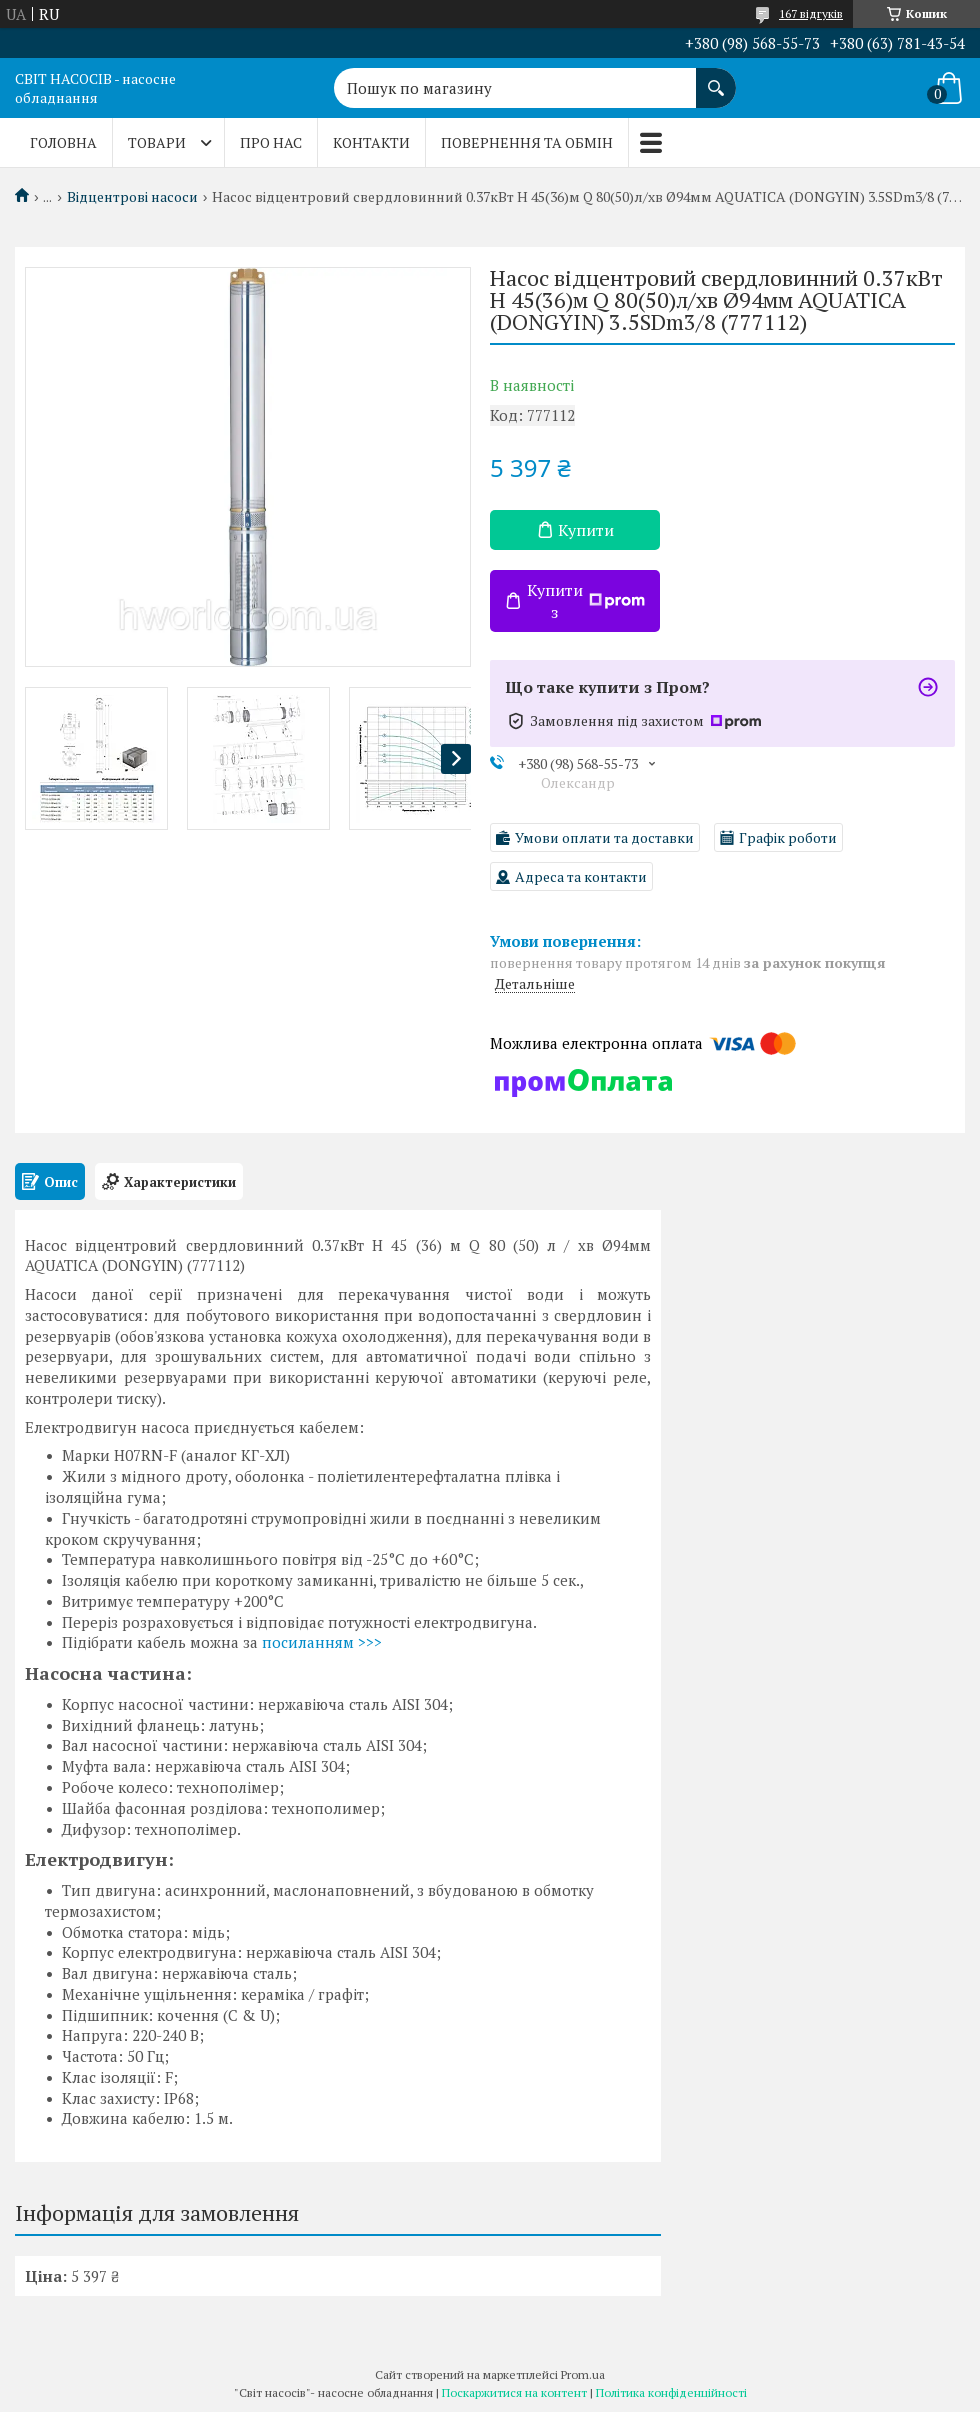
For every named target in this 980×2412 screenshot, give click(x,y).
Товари (157, 142)
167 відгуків (811, 13)
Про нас (271, 142)
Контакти (371, 142)
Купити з (586, 601)
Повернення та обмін (527, 142)
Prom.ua (583, 2374)
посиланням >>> (322, 1642)
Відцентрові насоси (132, 197)
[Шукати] (716, 78)
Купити (586, 530)
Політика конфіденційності (671, 2392)
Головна (63, 142)
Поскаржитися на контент (514, 2392)
